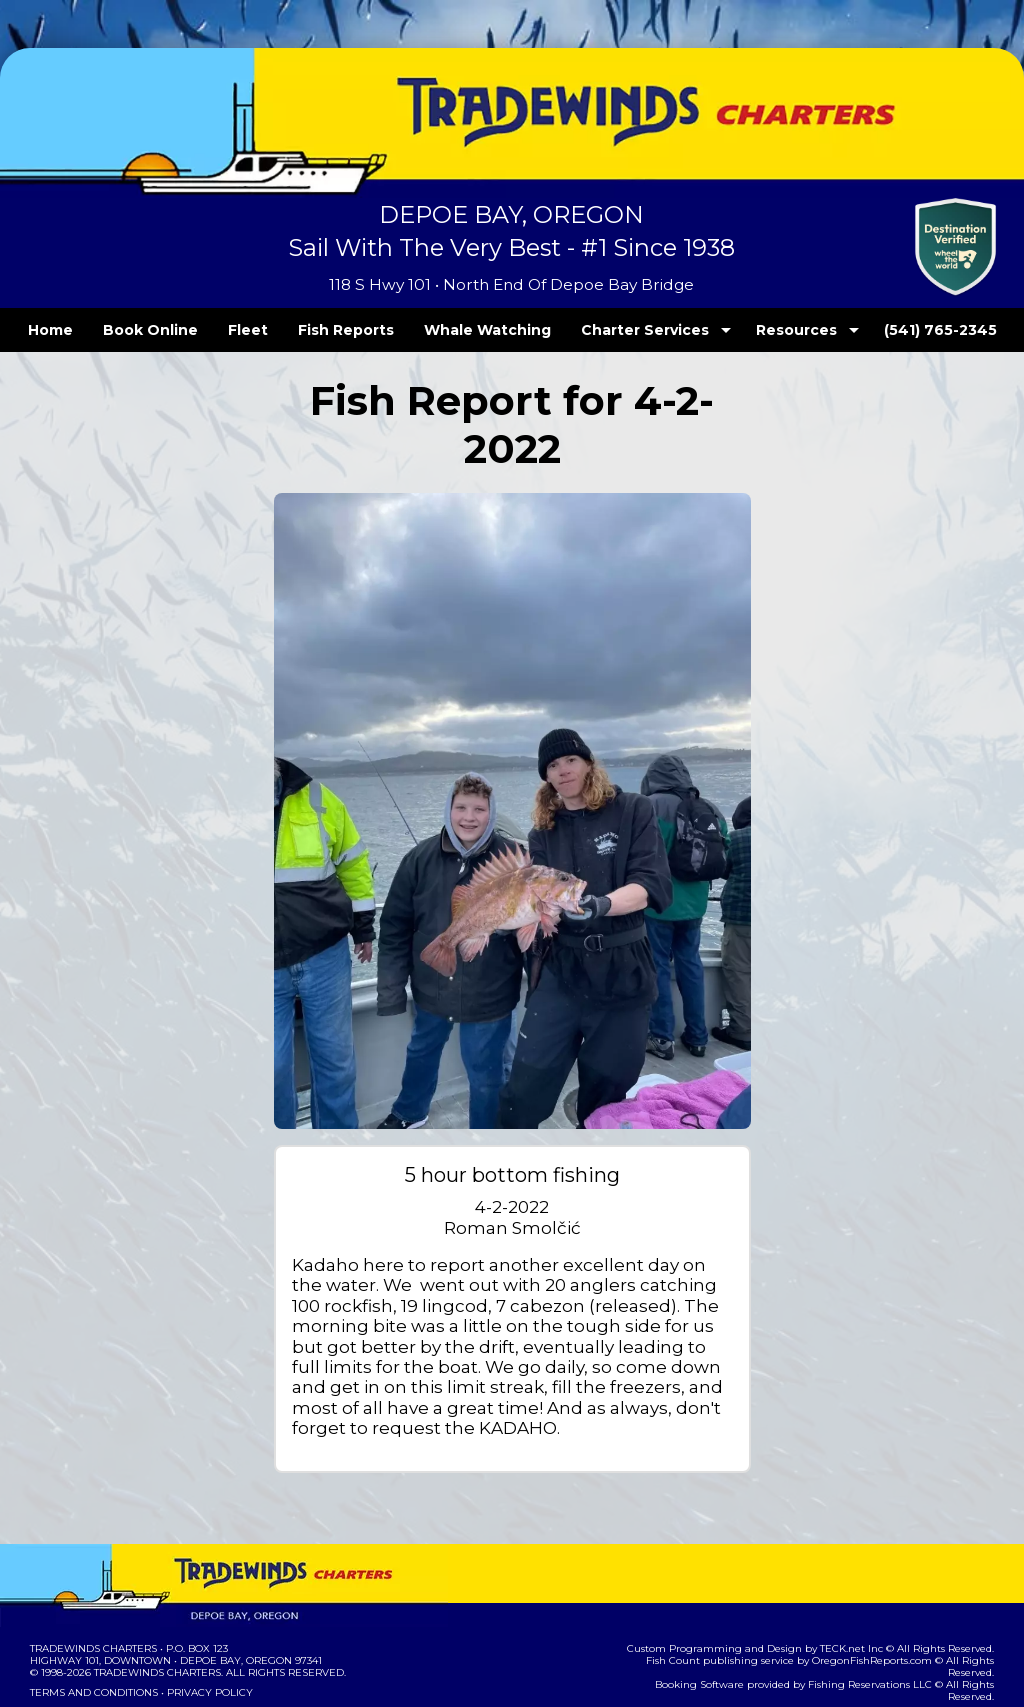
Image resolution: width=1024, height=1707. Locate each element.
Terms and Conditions (92, 1624)
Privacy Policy (204, 1624)
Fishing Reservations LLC (834, 1604)
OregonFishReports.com (836, 1592)
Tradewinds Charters (92, 1580)
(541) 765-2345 (899, 330)
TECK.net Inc (861, 1580)
